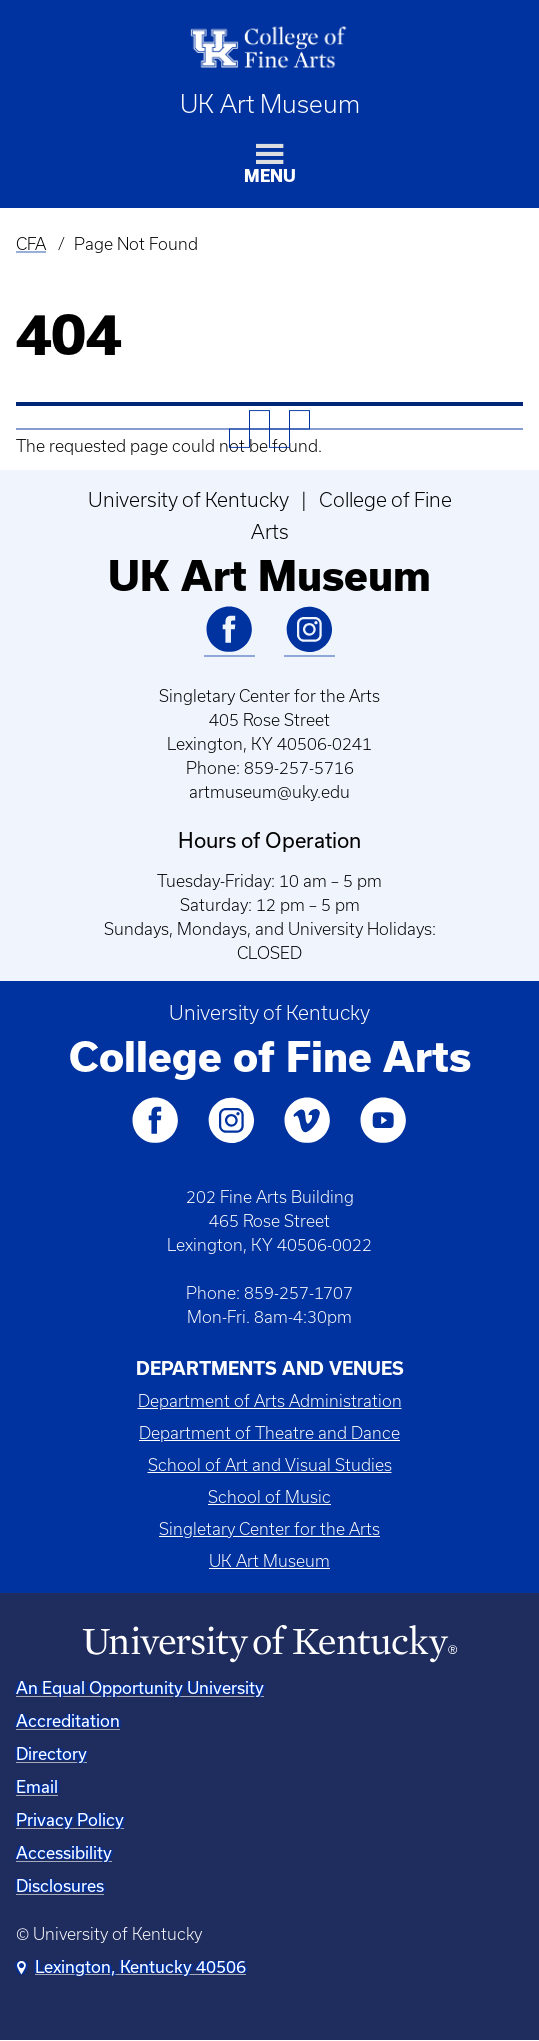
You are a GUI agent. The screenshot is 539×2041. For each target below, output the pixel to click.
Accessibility (64, 1852)
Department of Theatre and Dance (269, 1433)
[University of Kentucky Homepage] (269, 1644)
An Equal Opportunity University (140, 1687)
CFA (31, 244)
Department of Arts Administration (270, 1401)
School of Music (269, 1497)
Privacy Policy (70, 1819)
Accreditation (68, 1720)
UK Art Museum (270, 104)
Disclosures (60, 1885)
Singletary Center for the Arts (269, 1529)
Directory (51, 1753)
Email (37, 1786)
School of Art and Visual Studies (270, 1465)
